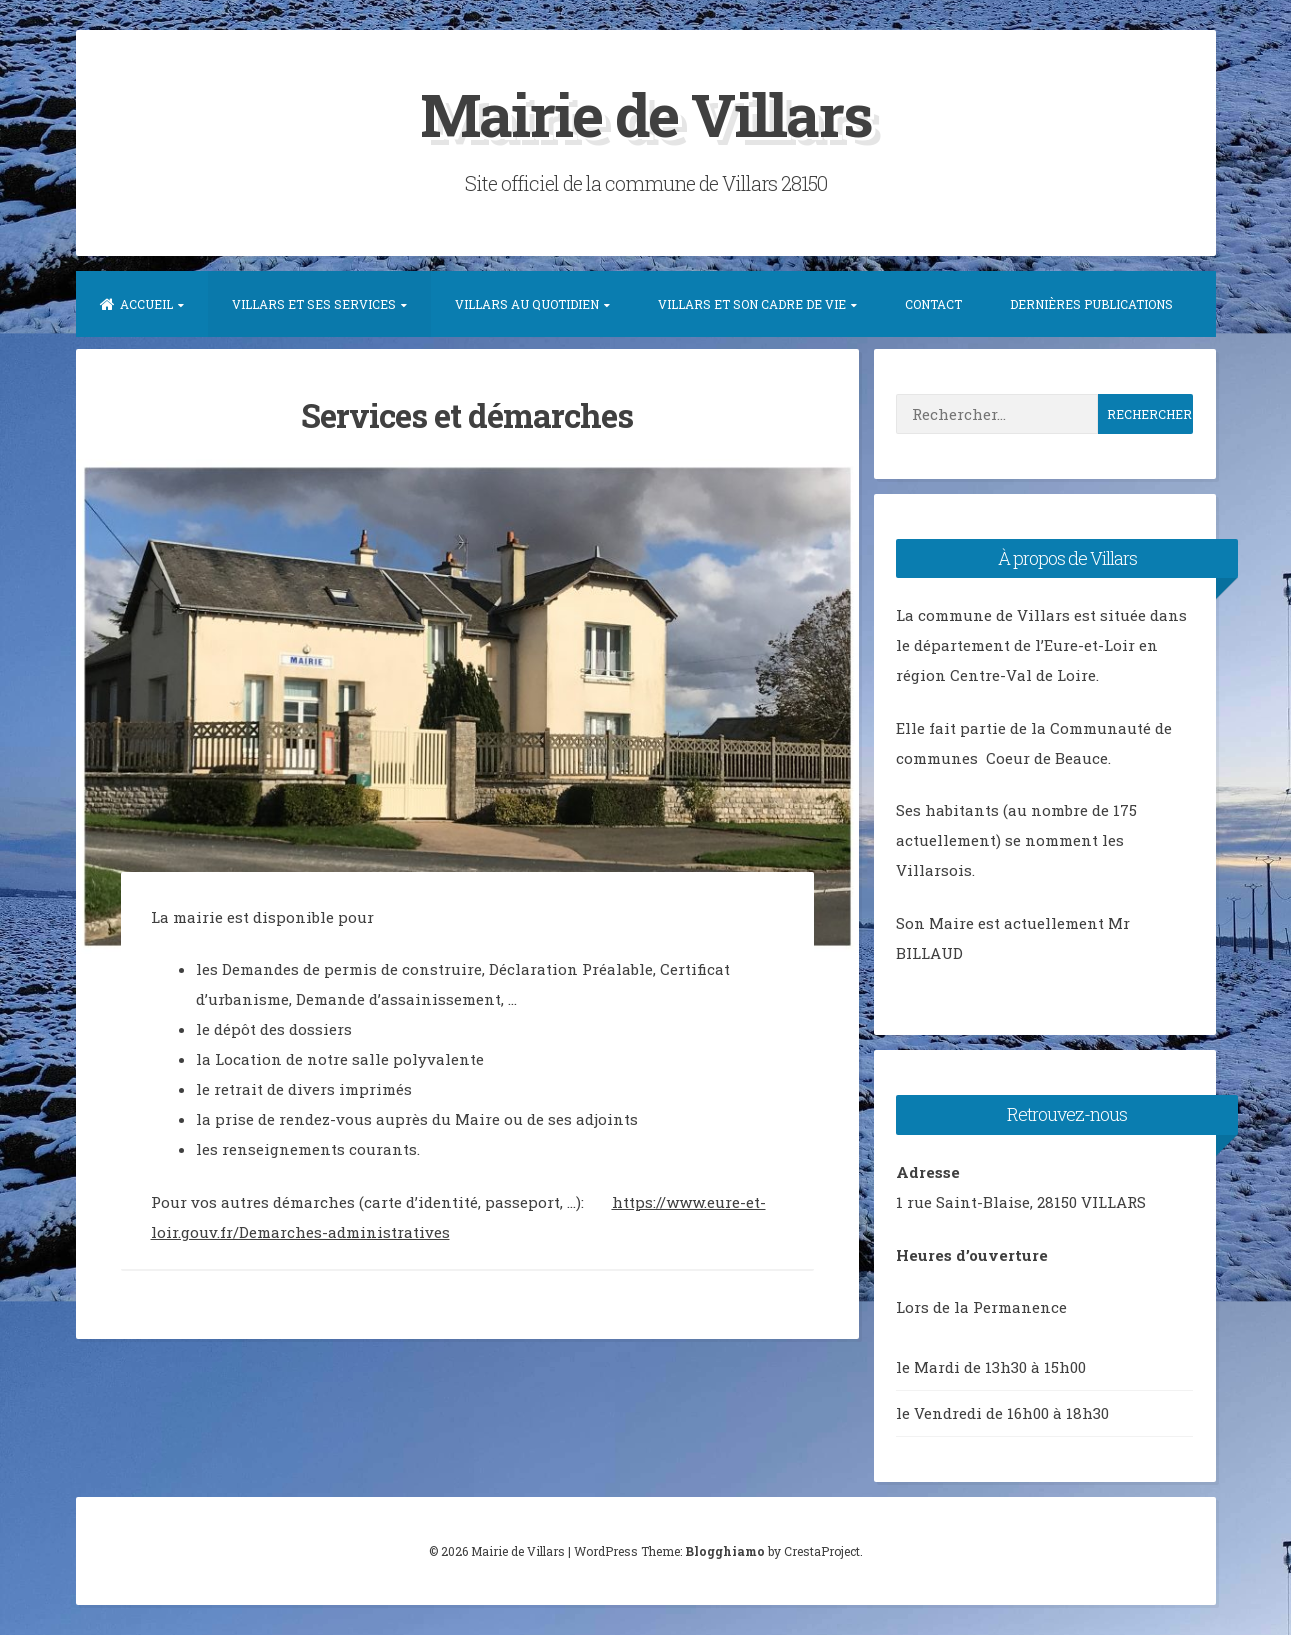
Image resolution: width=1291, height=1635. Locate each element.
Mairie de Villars (646, 113)
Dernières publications (1091, 304)
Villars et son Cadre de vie (752, 304)
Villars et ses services (314, 304)
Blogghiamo (725, 1551)
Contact (933, 304)
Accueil (136, 304)
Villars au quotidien (527, 304)
